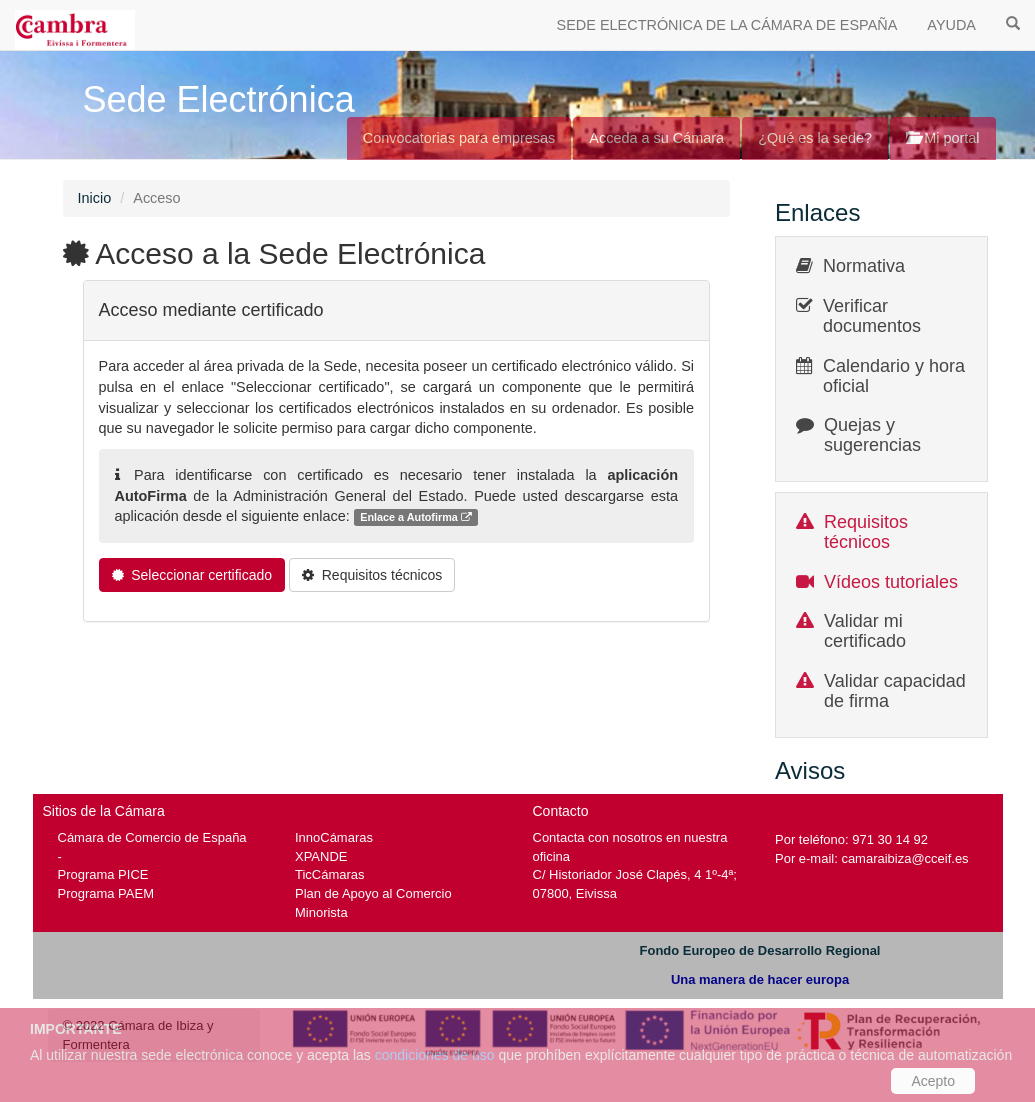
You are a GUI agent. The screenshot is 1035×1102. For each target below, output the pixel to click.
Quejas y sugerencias (872, 435)
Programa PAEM (106, 893)
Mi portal (942, 138)
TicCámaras (330, 874)
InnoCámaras (334, 837)
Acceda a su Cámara (656, 138)
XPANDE (321, 856)
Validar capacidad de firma (895, 691)
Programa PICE (103, 874)
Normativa (864, 266)
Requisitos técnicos (866, 532)
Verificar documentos (872, 316)
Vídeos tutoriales (891, 582)
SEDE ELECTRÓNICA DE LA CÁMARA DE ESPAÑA (727, 25)
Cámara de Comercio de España (152, 837)
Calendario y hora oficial (894, 376)
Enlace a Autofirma (416, 517)
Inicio (95, 198)
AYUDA (951, 25)
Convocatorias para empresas (459, 138)
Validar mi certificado (865, 631)
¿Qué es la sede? (815, 138)
